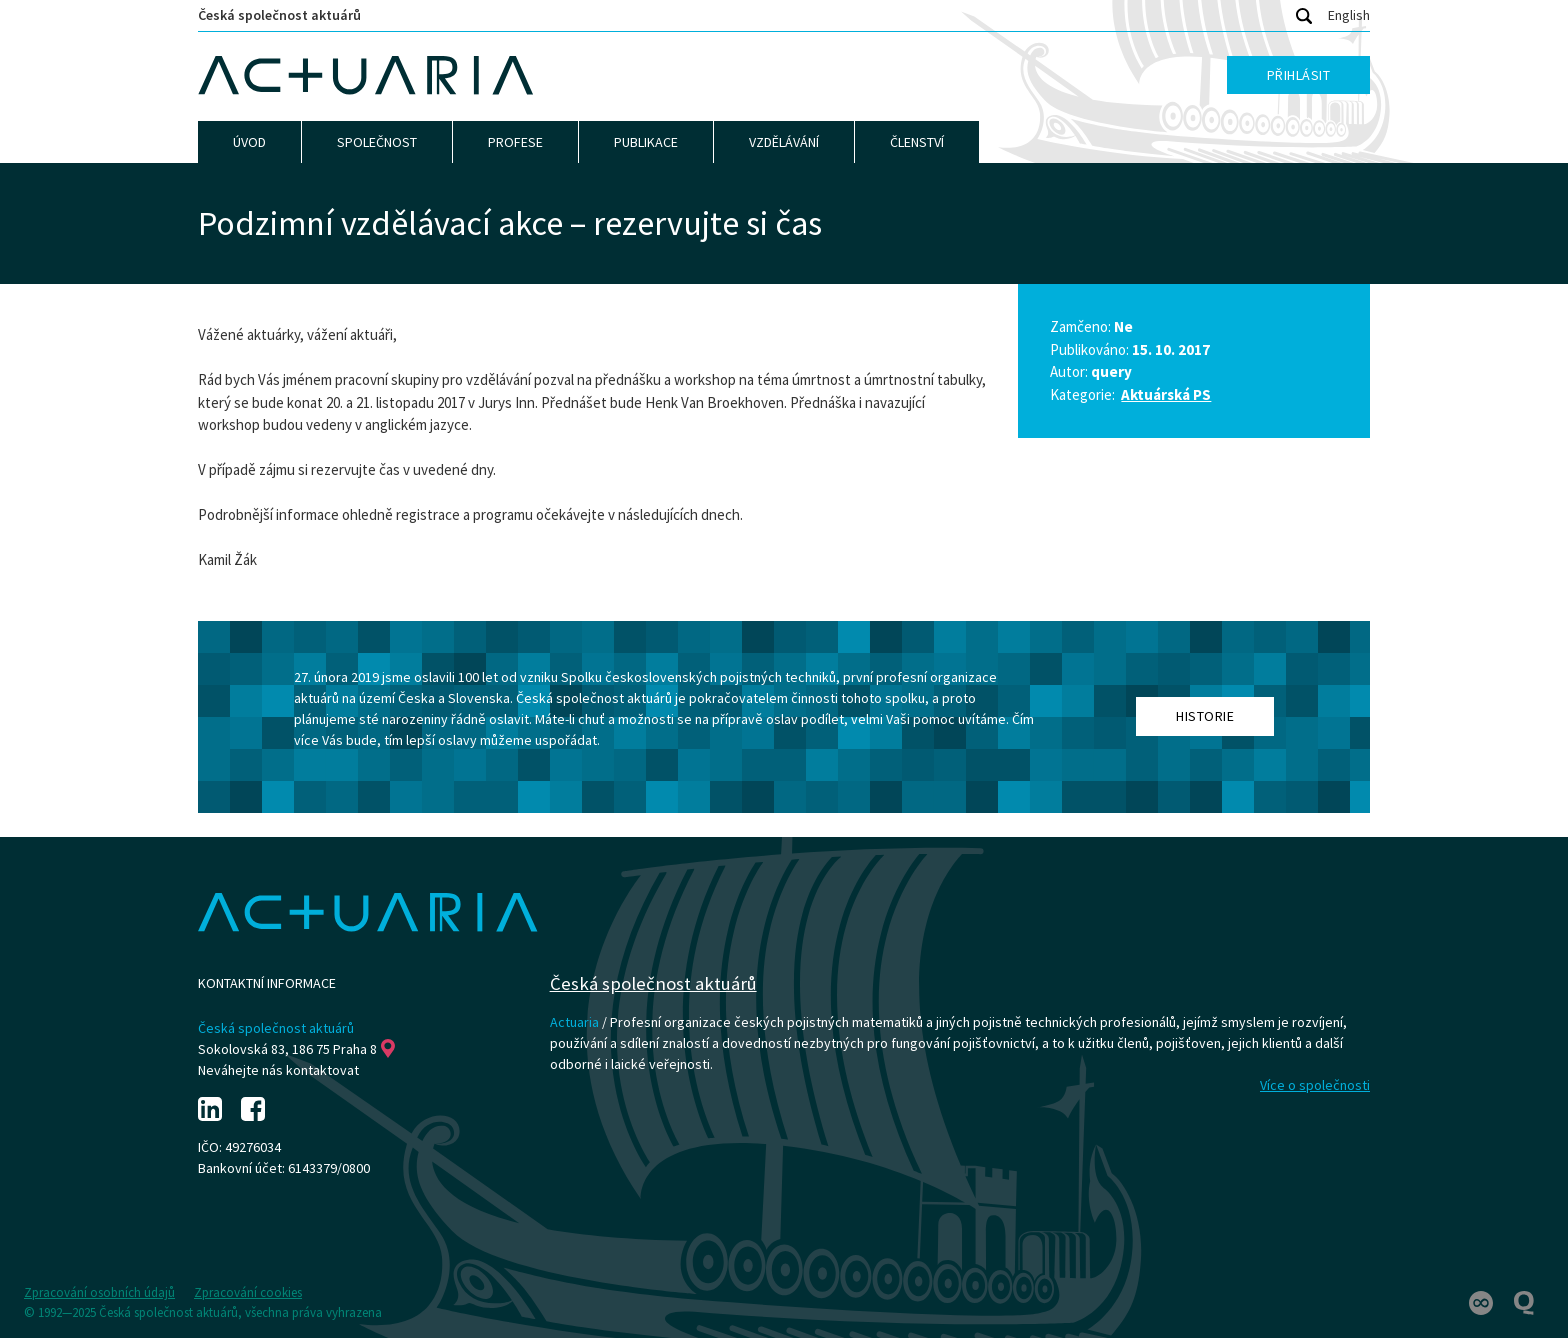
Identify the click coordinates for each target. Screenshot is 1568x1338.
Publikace (646, 142)
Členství (917, 142)
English (1349, 15)
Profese (515, 142)
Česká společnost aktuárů (279, 15)
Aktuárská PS (1166, 394)
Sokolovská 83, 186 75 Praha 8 (296, 1049)
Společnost (377, 142)
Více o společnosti (1315, 1085)
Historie (1205, 716)
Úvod (249, 142)
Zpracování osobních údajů (99, 1292)
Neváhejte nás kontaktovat (278, 1070)
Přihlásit (1299, 75)
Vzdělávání (784, 142)
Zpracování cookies (248, 1292)
